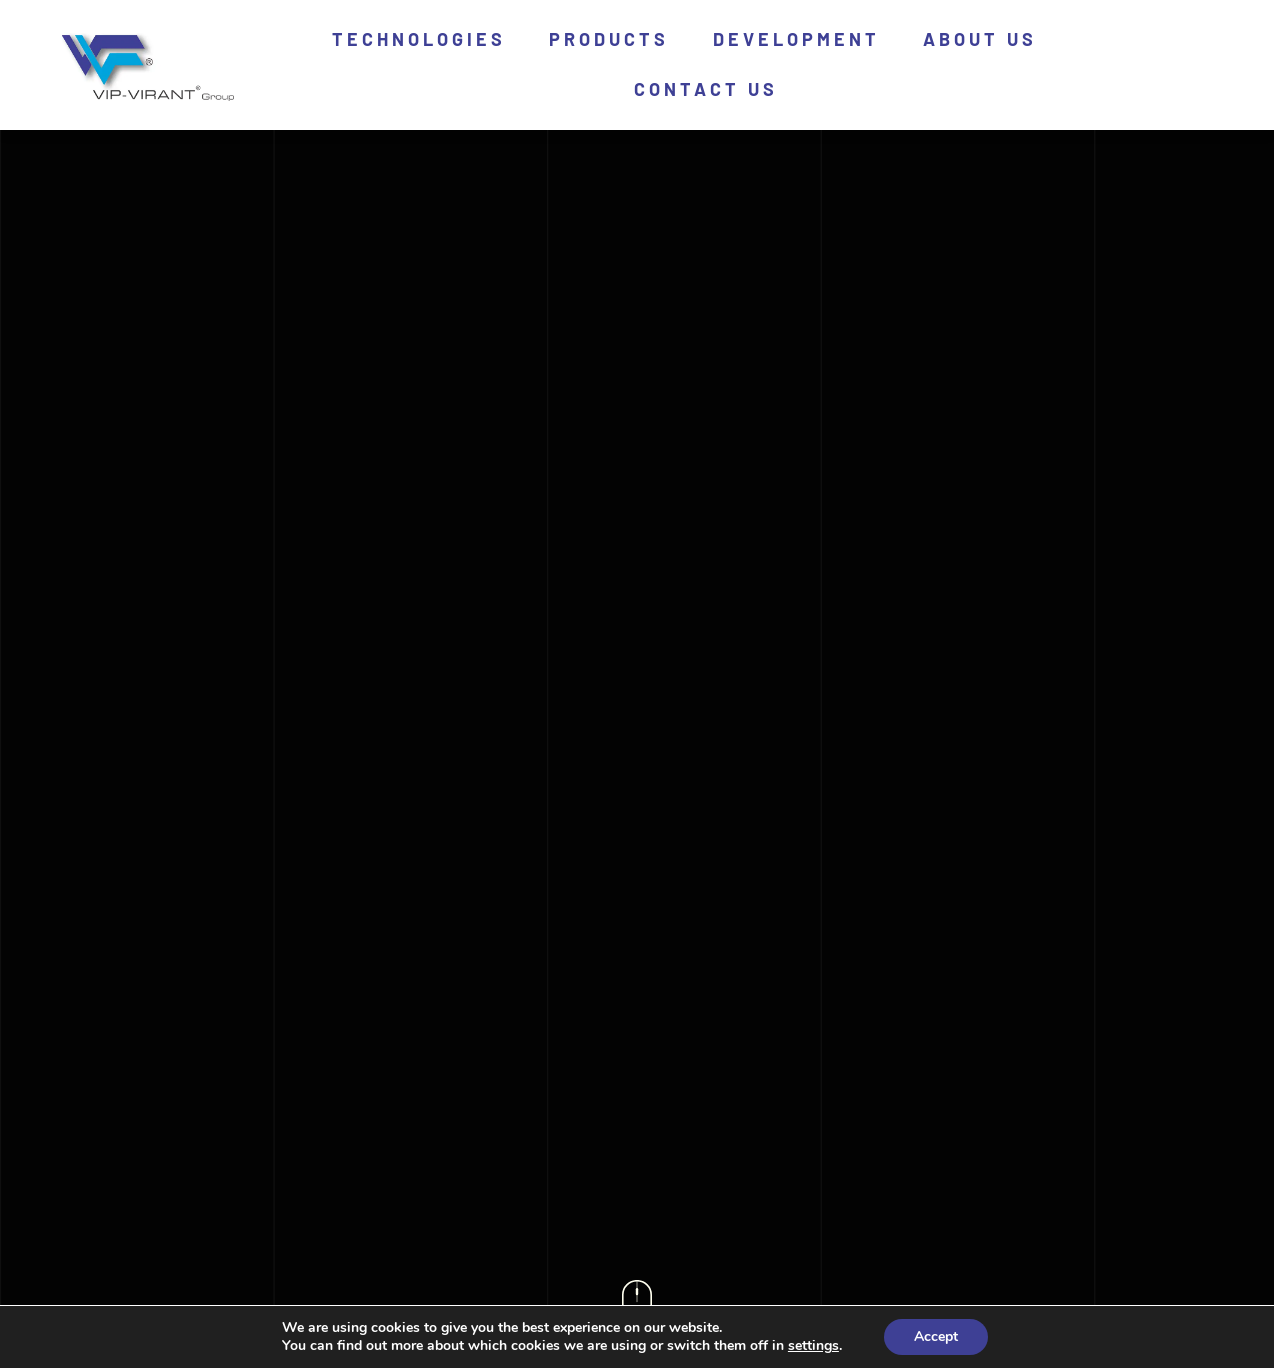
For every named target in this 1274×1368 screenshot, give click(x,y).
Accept (936, 1336)
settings (813, 1346)
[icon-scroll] (637, 1289)
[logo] (144, 38)
